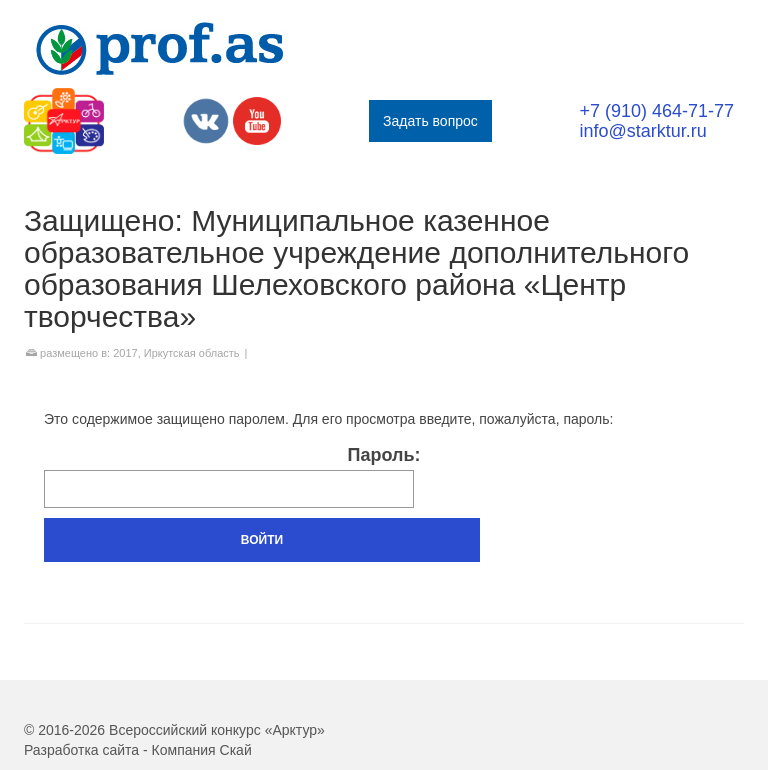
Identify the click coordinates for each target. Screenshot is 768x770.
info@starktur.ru (642, 131)
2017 (125, 353)
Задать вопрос (430, 121)
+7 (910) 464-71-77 (656, 111)
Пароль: (232, 476)
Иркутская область (192, 353)
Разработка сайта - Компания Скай (138, 750)
